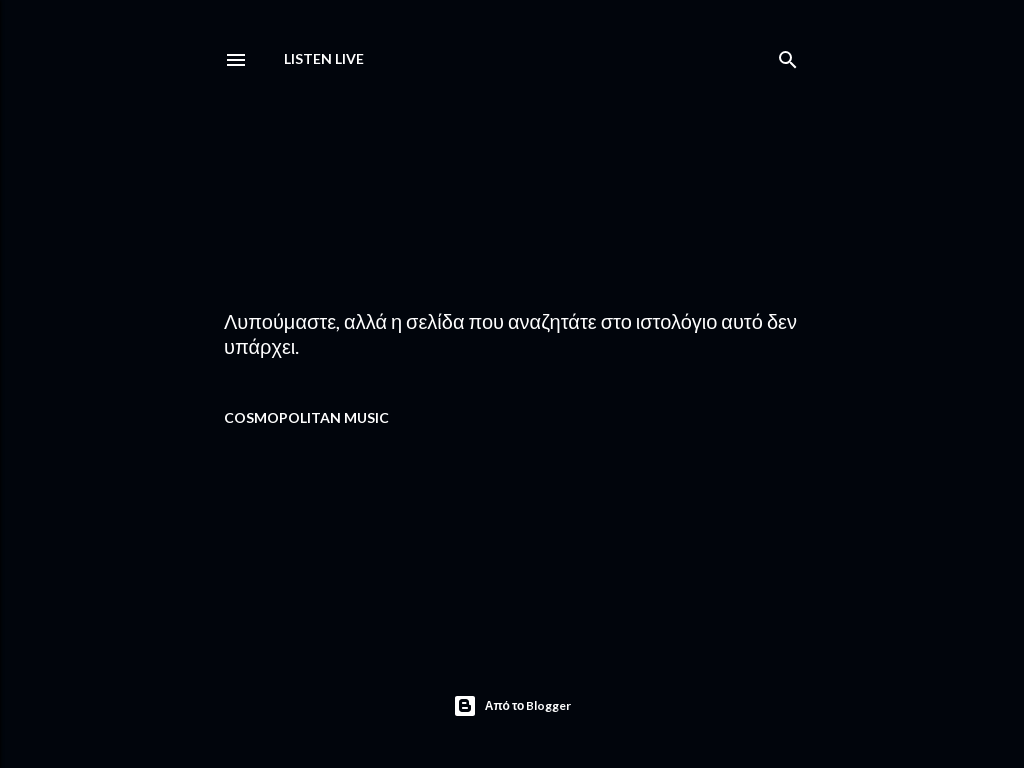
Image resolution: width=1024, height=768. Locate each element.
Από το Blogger (512, 706)
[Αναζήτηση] (788, 55)
